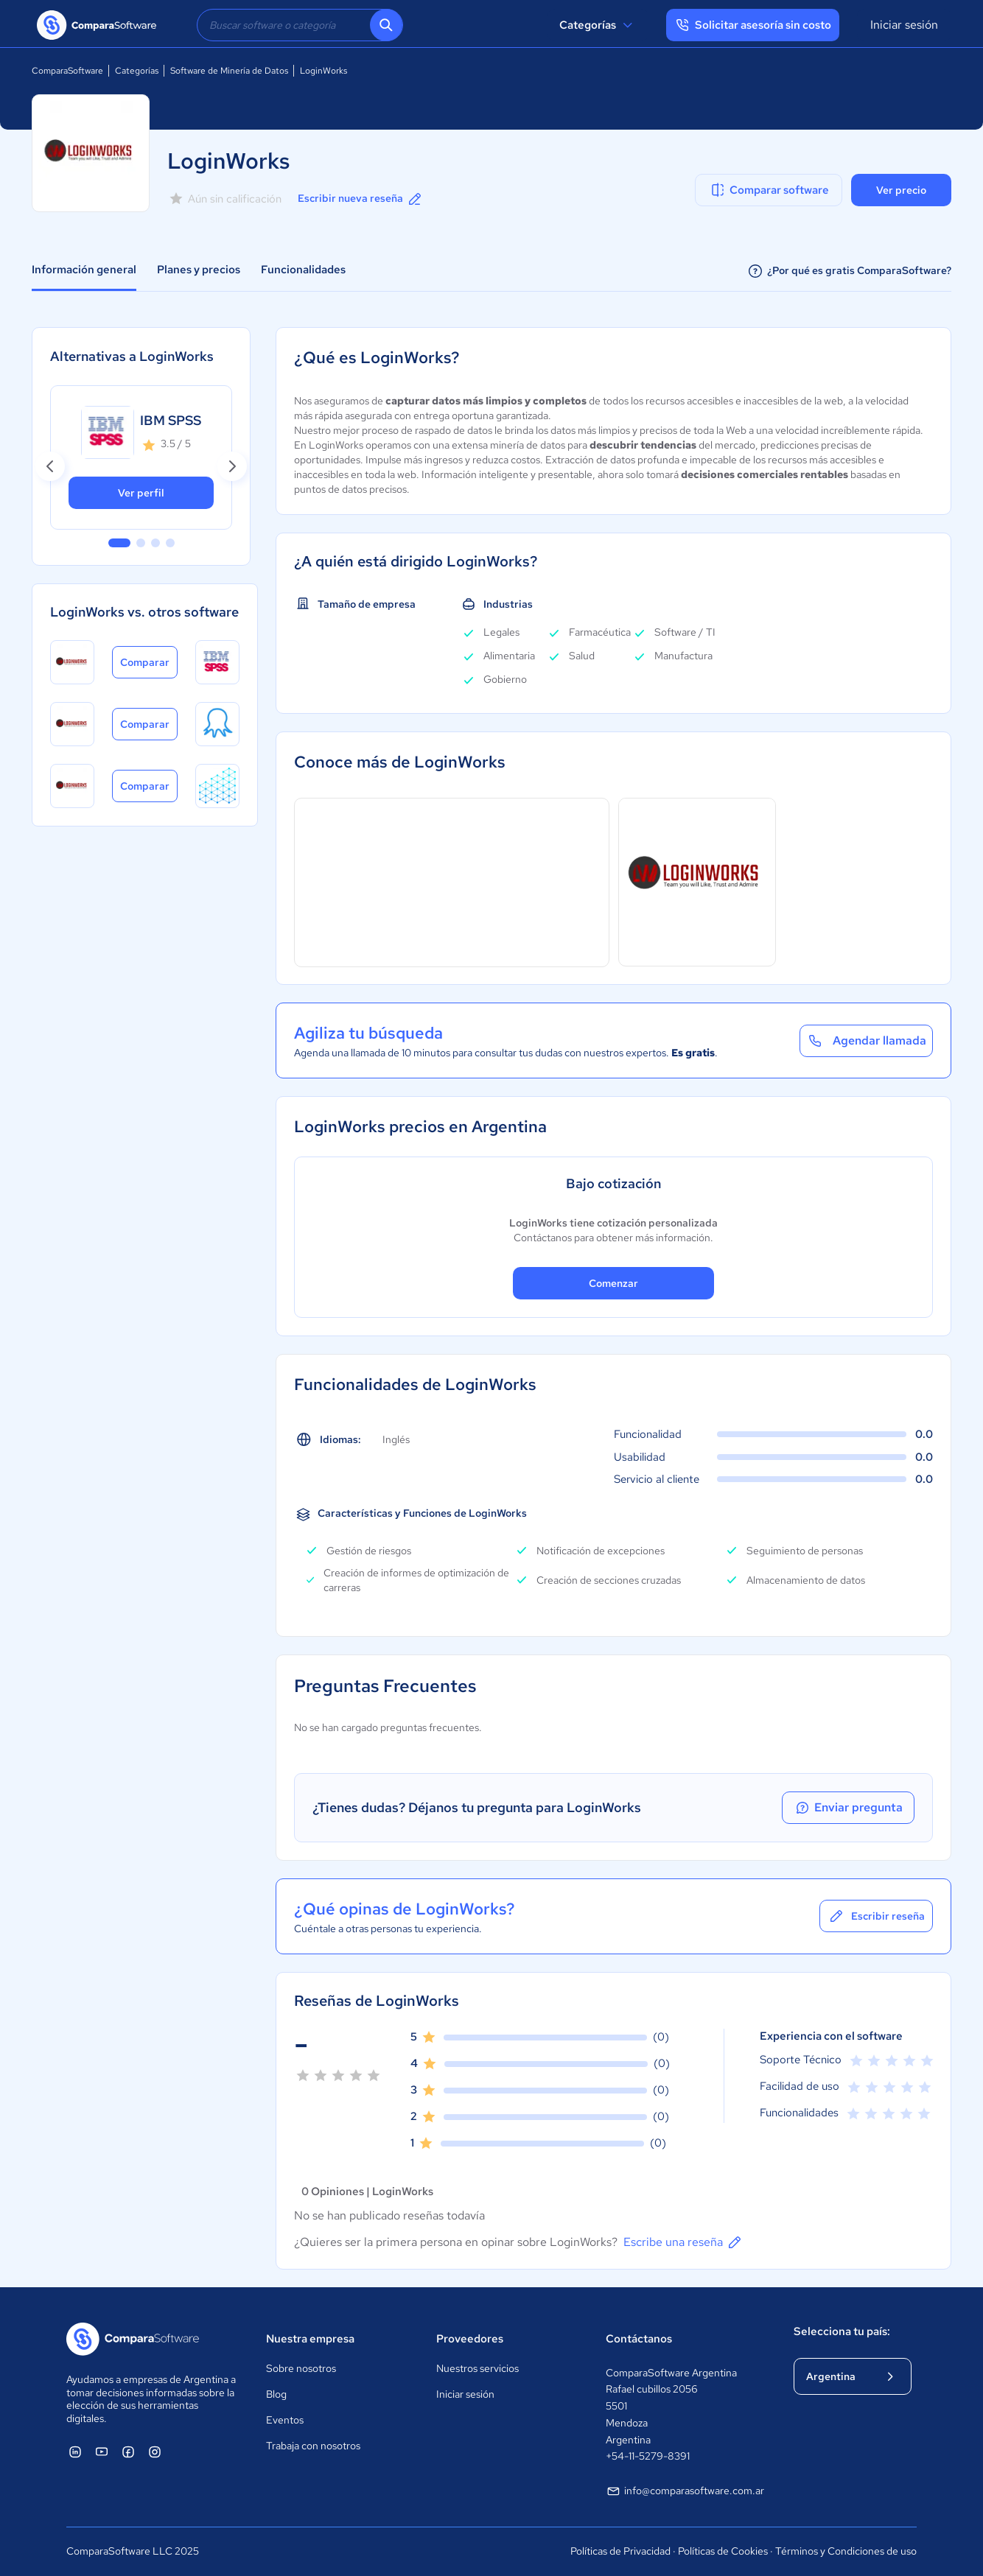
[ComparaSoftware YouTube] (102, 2451)
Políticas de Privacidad (620, 2551)
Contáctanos (639, 2338)
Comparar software (769, 190)
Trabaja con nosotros (313, 2445)
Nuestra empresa (310, 2338)
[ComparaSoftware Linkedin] (75, 2451)
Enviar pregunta (848, 1808)
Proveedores (469, 2338)
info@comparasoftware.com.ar (685, 2491)
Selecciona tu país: (842, 2331)
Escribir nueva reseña (361, 199)
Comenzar (613, 1283)
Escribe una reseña (683, 2242)
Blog (276, 2394)
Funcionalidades (303, 269)
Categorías (598, 25)
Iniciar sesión (904, 24)
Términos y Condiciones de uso (846, 2551)
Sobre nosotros (301, 2368)
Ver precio (901, 190)
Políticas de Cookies (723, 2551)
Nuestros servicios (477, 2368)
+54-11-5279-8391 (648, 2456)
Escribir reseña (876, 1916)
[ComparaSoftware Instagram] (155, 2451)
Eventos (285, 2419)
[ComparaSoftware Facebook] (128, 2451)
